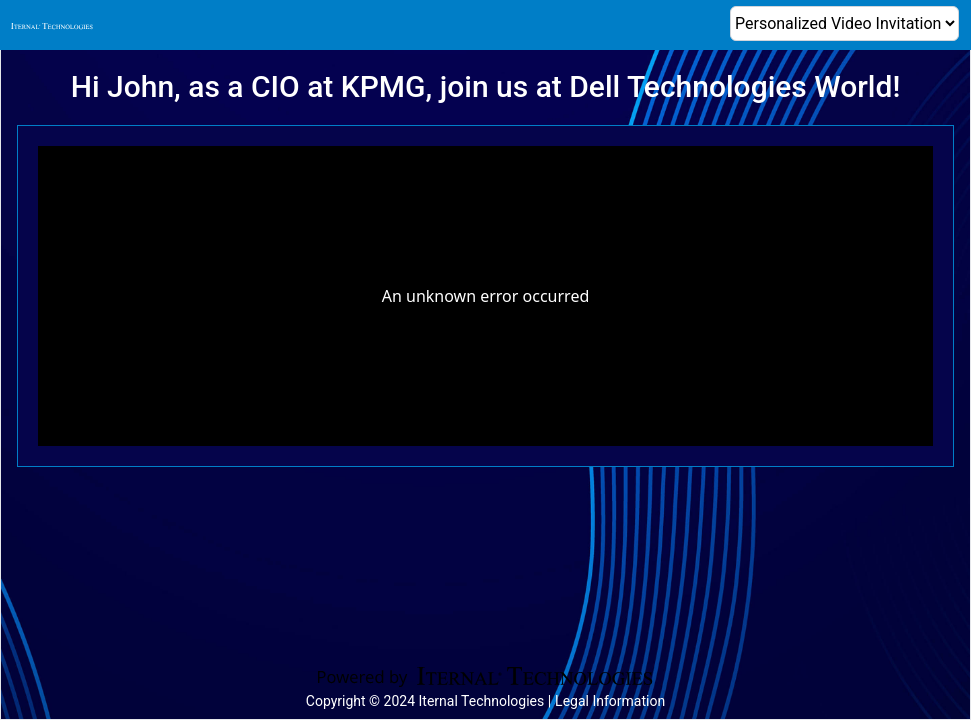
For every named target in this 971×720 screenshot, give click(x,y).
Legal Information (610, 701)
